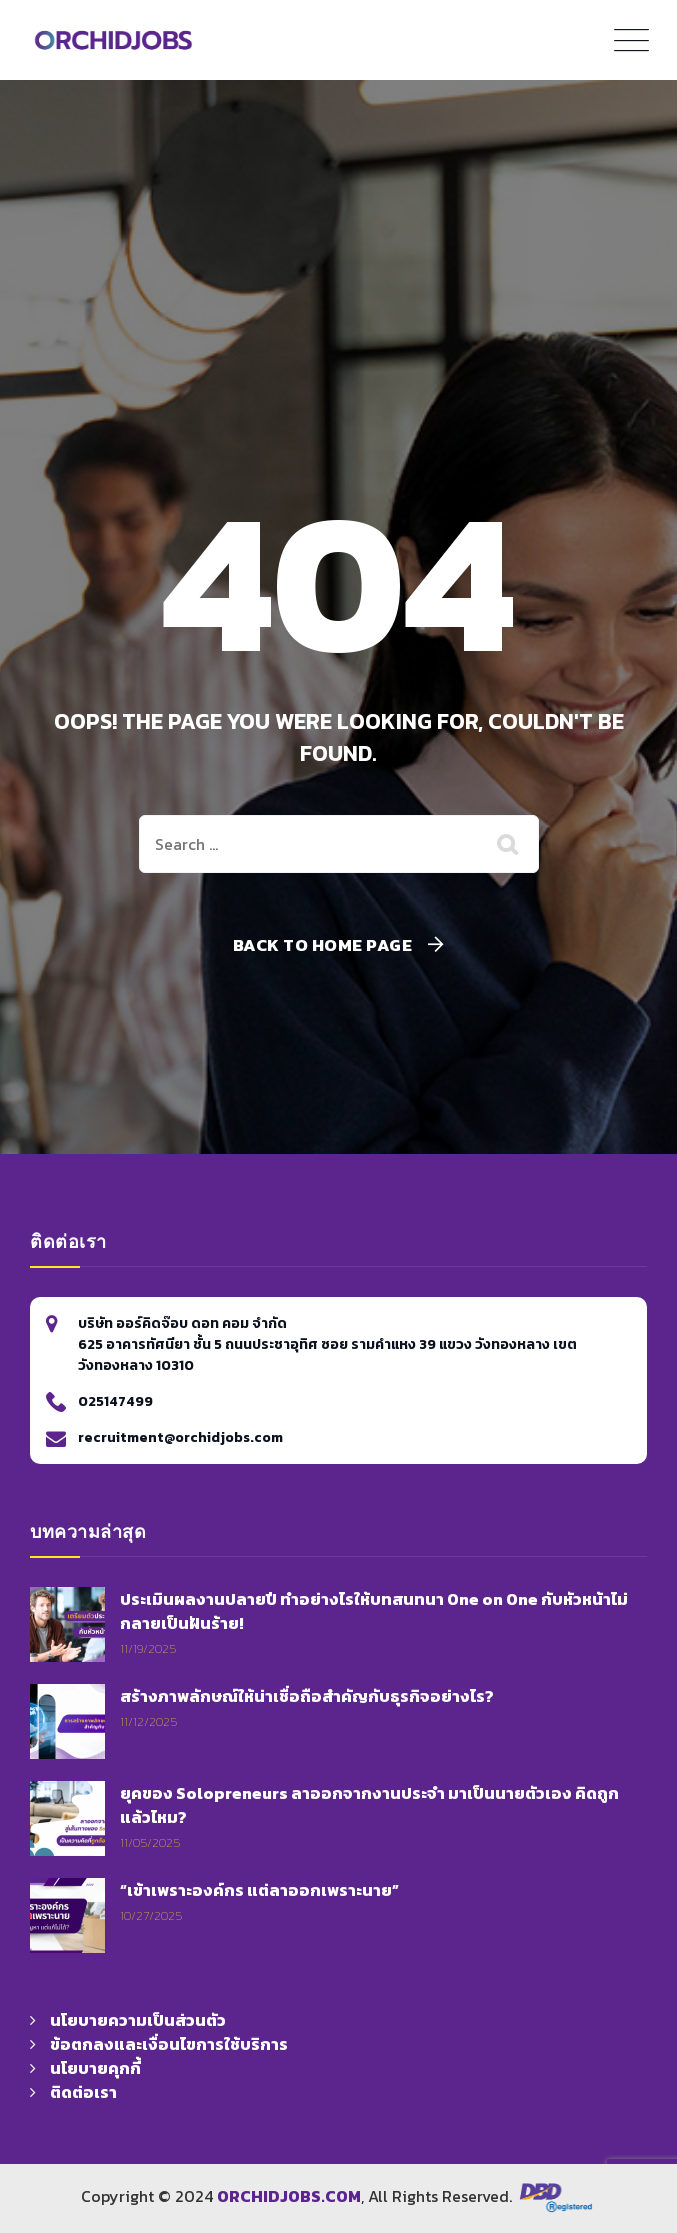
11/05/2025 (150, 1842)
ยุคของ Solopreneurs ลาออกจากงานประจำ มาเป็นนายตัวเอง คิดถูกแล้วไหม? (369, 1805)
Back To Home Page (323, 945)
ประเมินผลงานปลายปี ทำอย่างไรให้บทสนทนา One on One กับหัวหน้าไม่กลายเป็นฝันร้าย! (374, 1611)
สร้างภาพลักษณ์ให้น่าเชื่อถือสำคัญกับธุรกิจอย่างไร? (307, 1696)
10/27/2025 (151, 1915)
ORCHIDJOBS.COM (289, 2196)
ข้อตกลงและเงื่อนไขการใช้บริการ (169, 2044)
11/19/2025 (148, 1648)
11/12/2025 (148, 1721)
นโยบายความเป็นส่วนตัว (138, 2020)
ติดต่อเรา (83, 2092)
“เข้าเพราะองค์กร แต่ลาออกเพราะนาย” (259, 1890)
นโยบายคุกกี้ (95, 2068)
